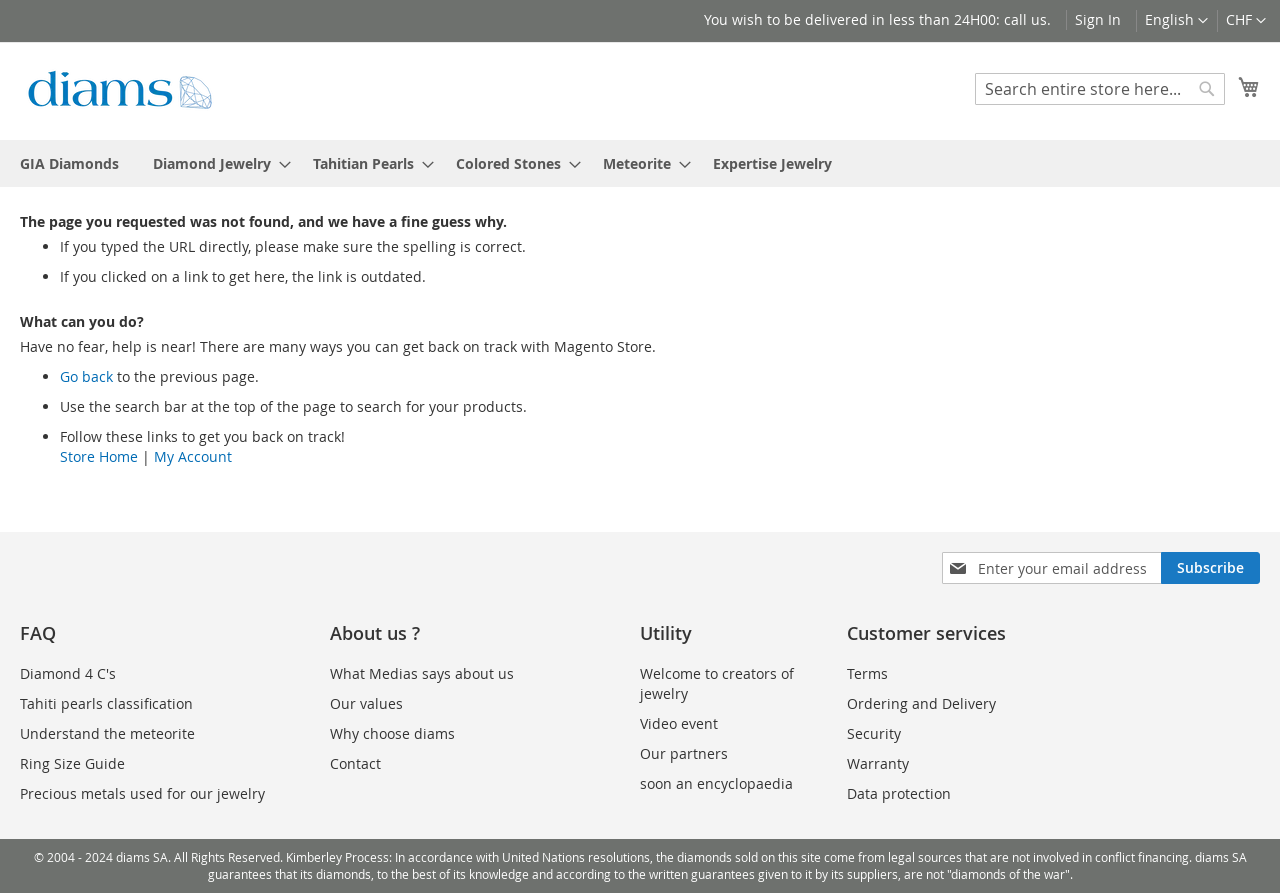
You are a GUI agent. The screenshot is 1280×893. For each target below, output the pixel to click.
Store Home (99, 456)
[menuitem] (69, 163)
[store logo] (120, 90)
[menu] (640, 163)
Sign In (1098, 19)
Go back (86, 376)
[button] (1246, 21)
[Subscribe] (1210, 568)
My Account (193, 456)
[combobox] (1100, 89)
